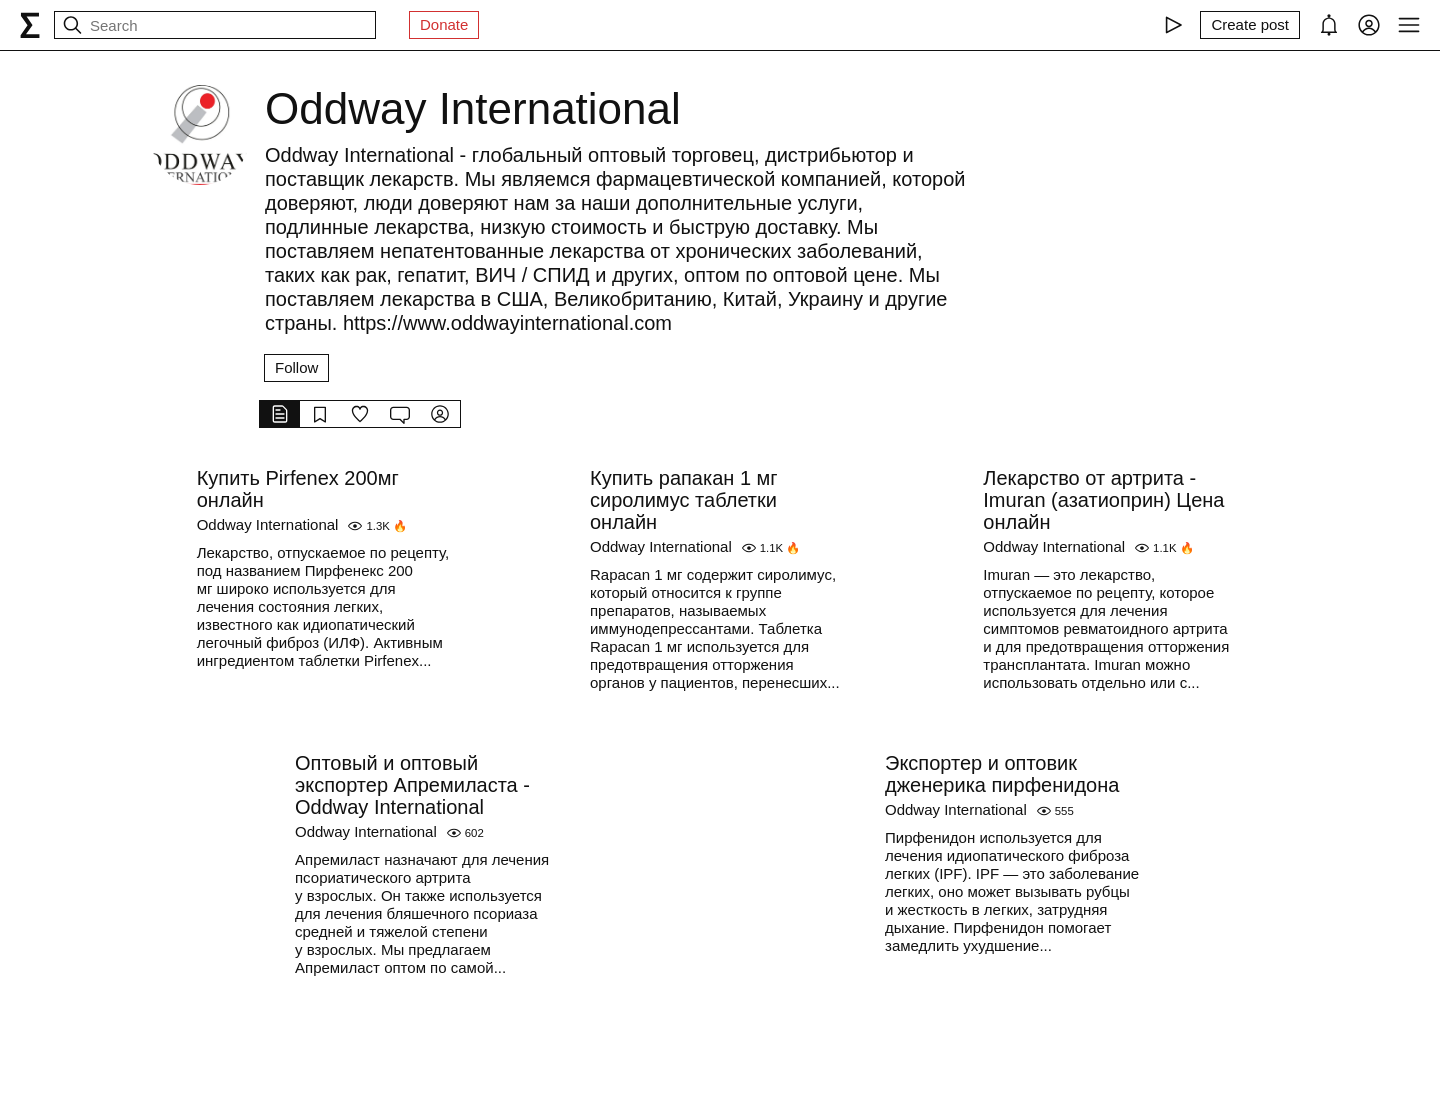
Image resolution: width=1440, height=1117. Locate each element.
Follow (296, 367)
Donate (444, 24)
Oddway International (268, 524)
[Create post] (1250, 25)
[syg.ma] (30, 25)
